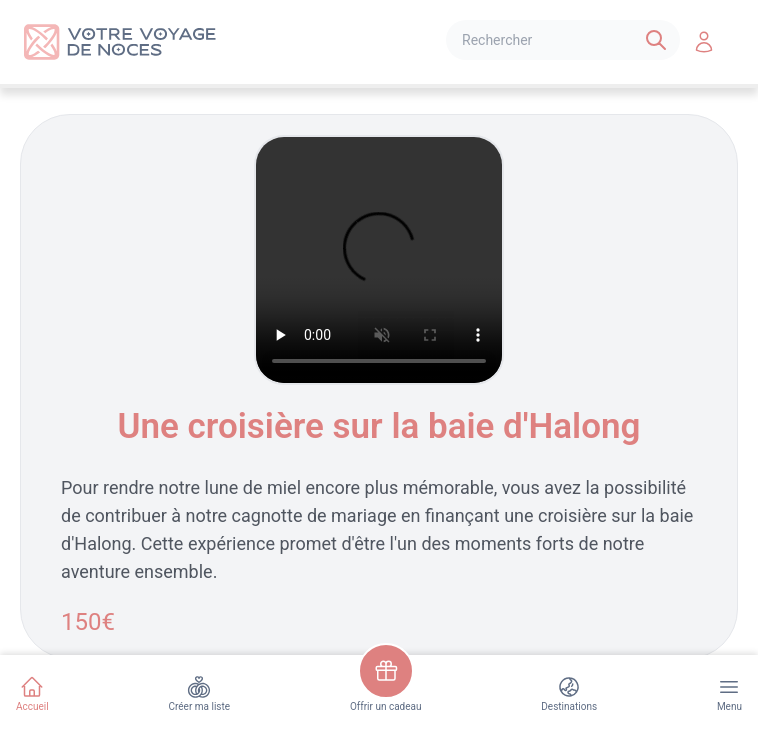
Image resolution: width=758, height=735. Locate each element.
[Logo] (120, 42)
